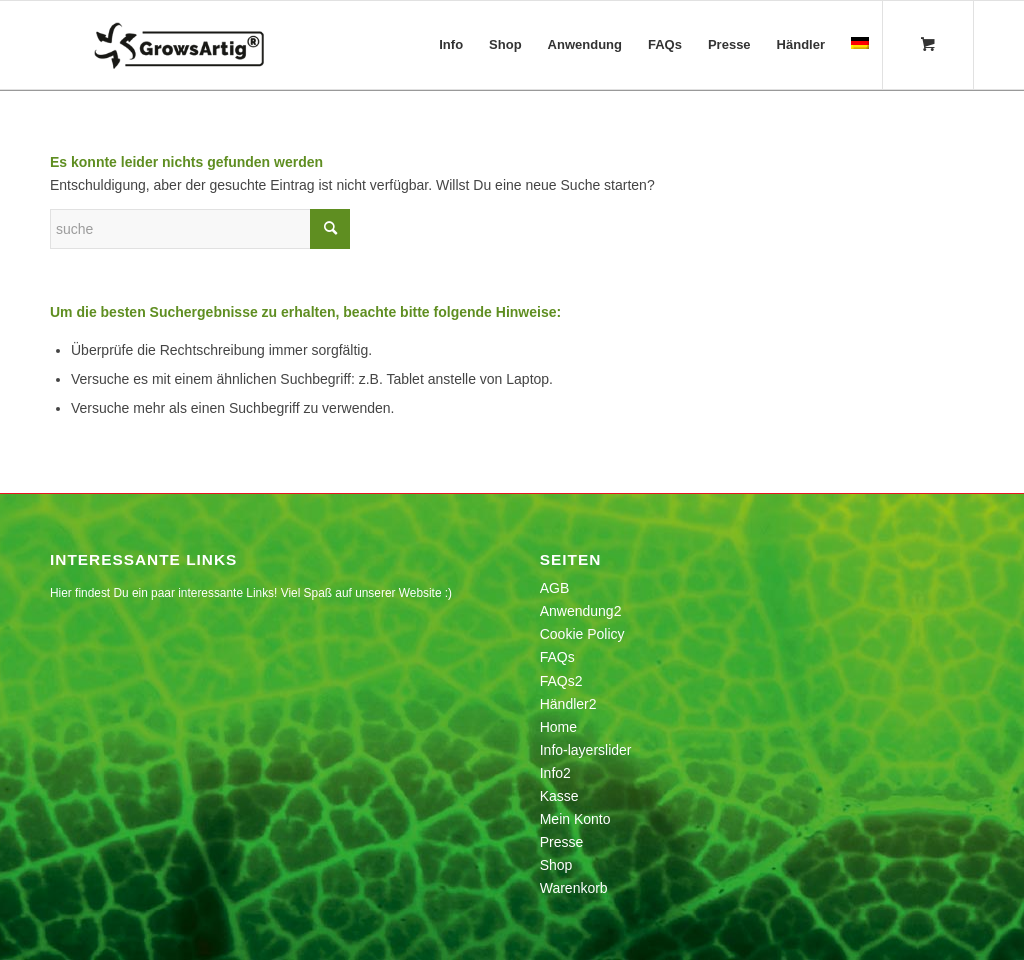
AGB (555, 588)
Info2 (555, 773)
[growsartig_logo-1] (219, 45)
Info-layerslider (586, 750)
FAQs (557, 657)
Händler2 (568, 704)
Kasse (559, 796)
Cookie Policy (582, 634)
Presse (562, 842)
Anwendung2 (581, 611)
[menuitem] (451, 45)
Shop (556, 865)
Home (558, 727)
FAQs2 (561, 681)
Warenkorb (574, 888)
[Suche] (200, 229)
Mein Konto (575, 819)
